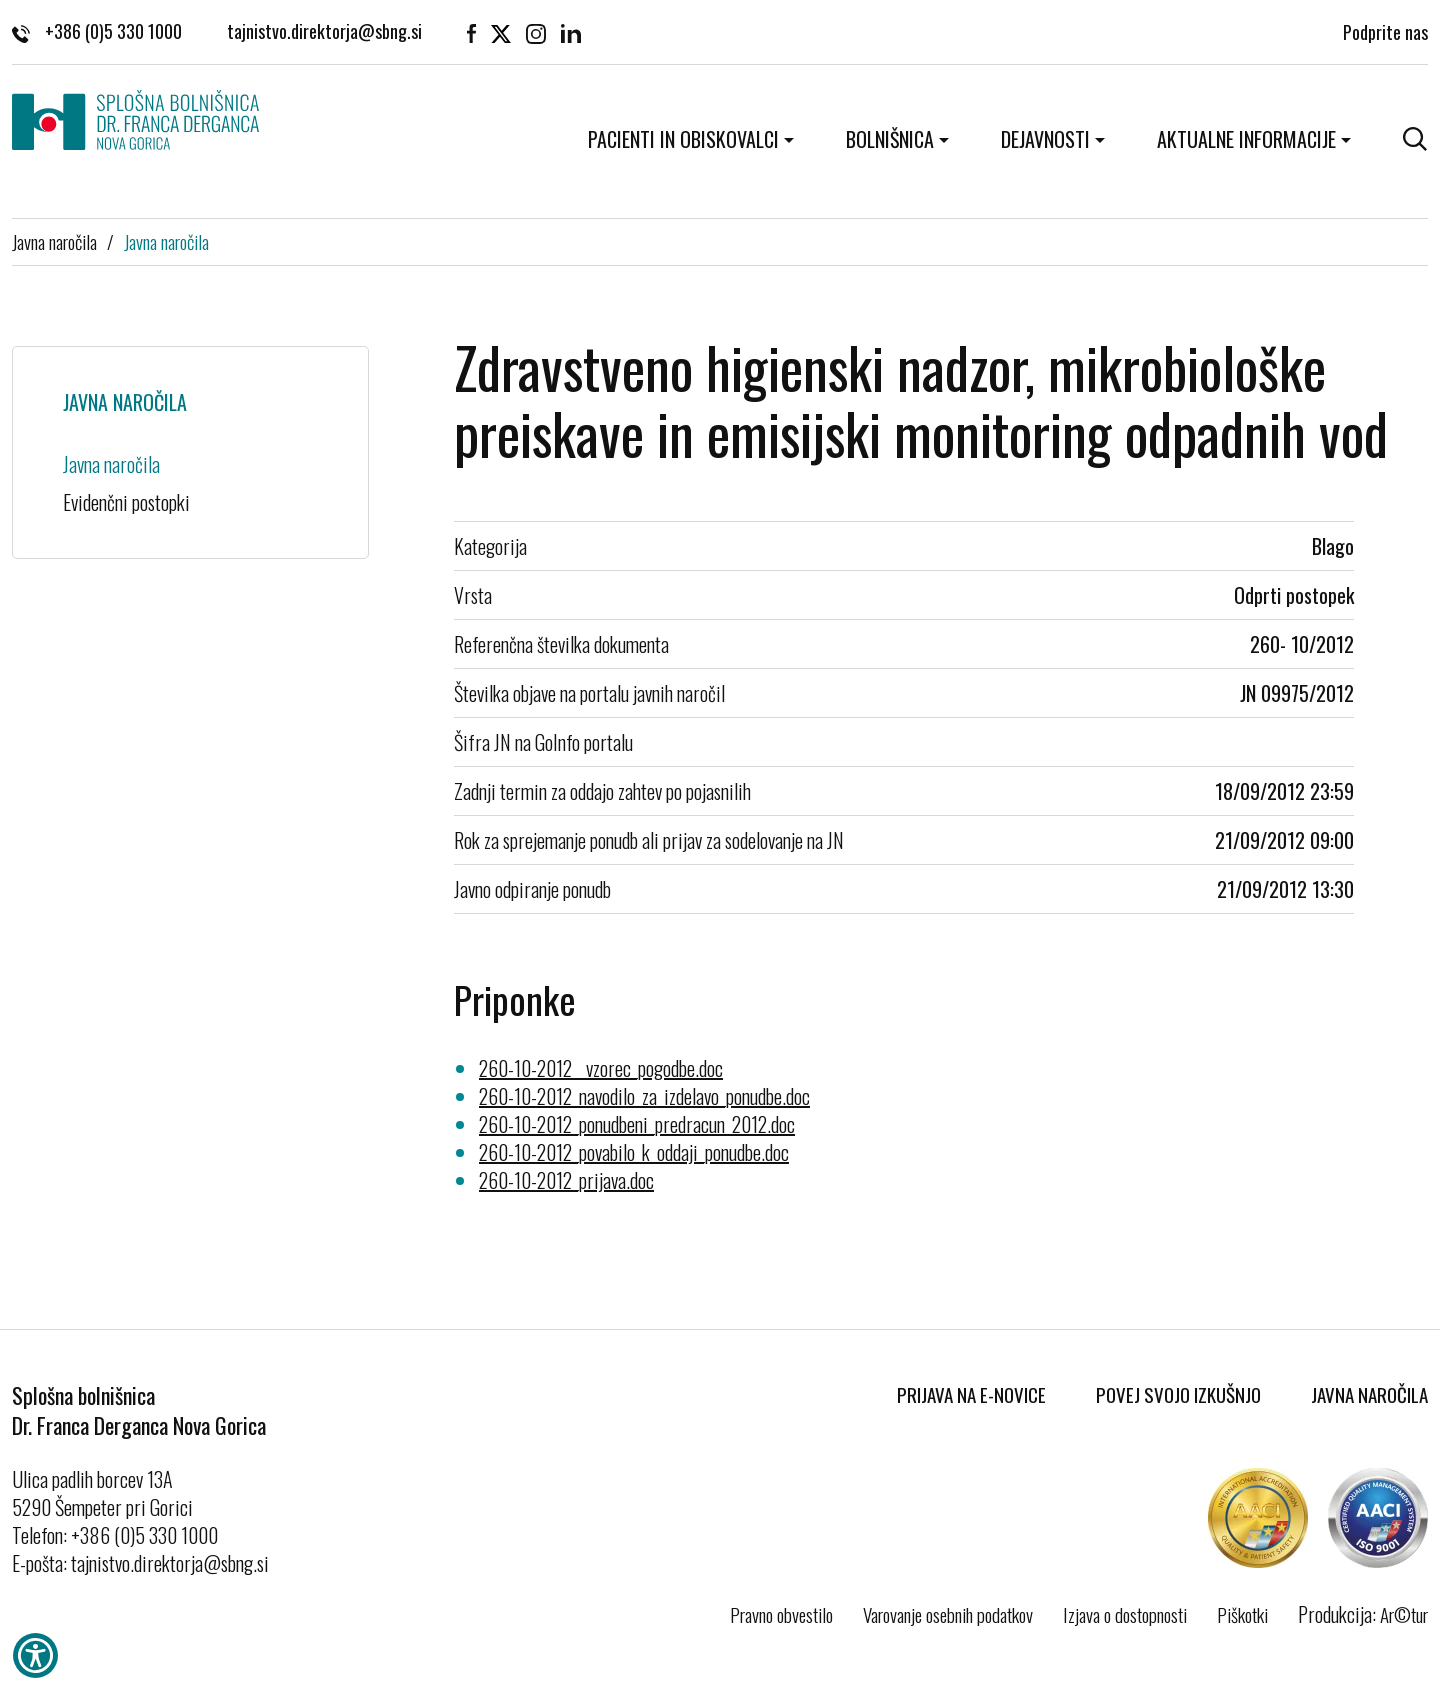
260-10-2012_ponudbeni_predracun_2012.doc (637, 1124)
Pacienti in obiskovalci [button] (683, 139)
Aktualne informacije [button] (1246, 139)
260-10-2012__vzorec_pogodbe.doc (601, 1068)
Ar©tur (1404, 1614)
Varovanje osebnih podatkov (948, 1614)
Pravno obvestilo (781, 1614)
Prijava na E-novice (971, 1394)
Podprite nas (1385, 30)
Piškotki (1242, 1614)
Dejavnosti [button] (1045, 139)
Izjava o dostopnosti (1125, 1614)
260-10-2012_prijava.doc (566, 1180)
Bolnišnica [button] (890, 139)
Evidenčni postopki (126, 502)
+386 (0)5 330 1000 (97, 30)
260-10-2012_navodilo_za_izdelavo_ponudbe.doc (644, 1096)
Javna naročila (54, 241)
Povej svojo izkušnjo (1178, 1394)
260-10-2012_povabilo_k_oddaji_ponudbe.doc (634, 1152)
